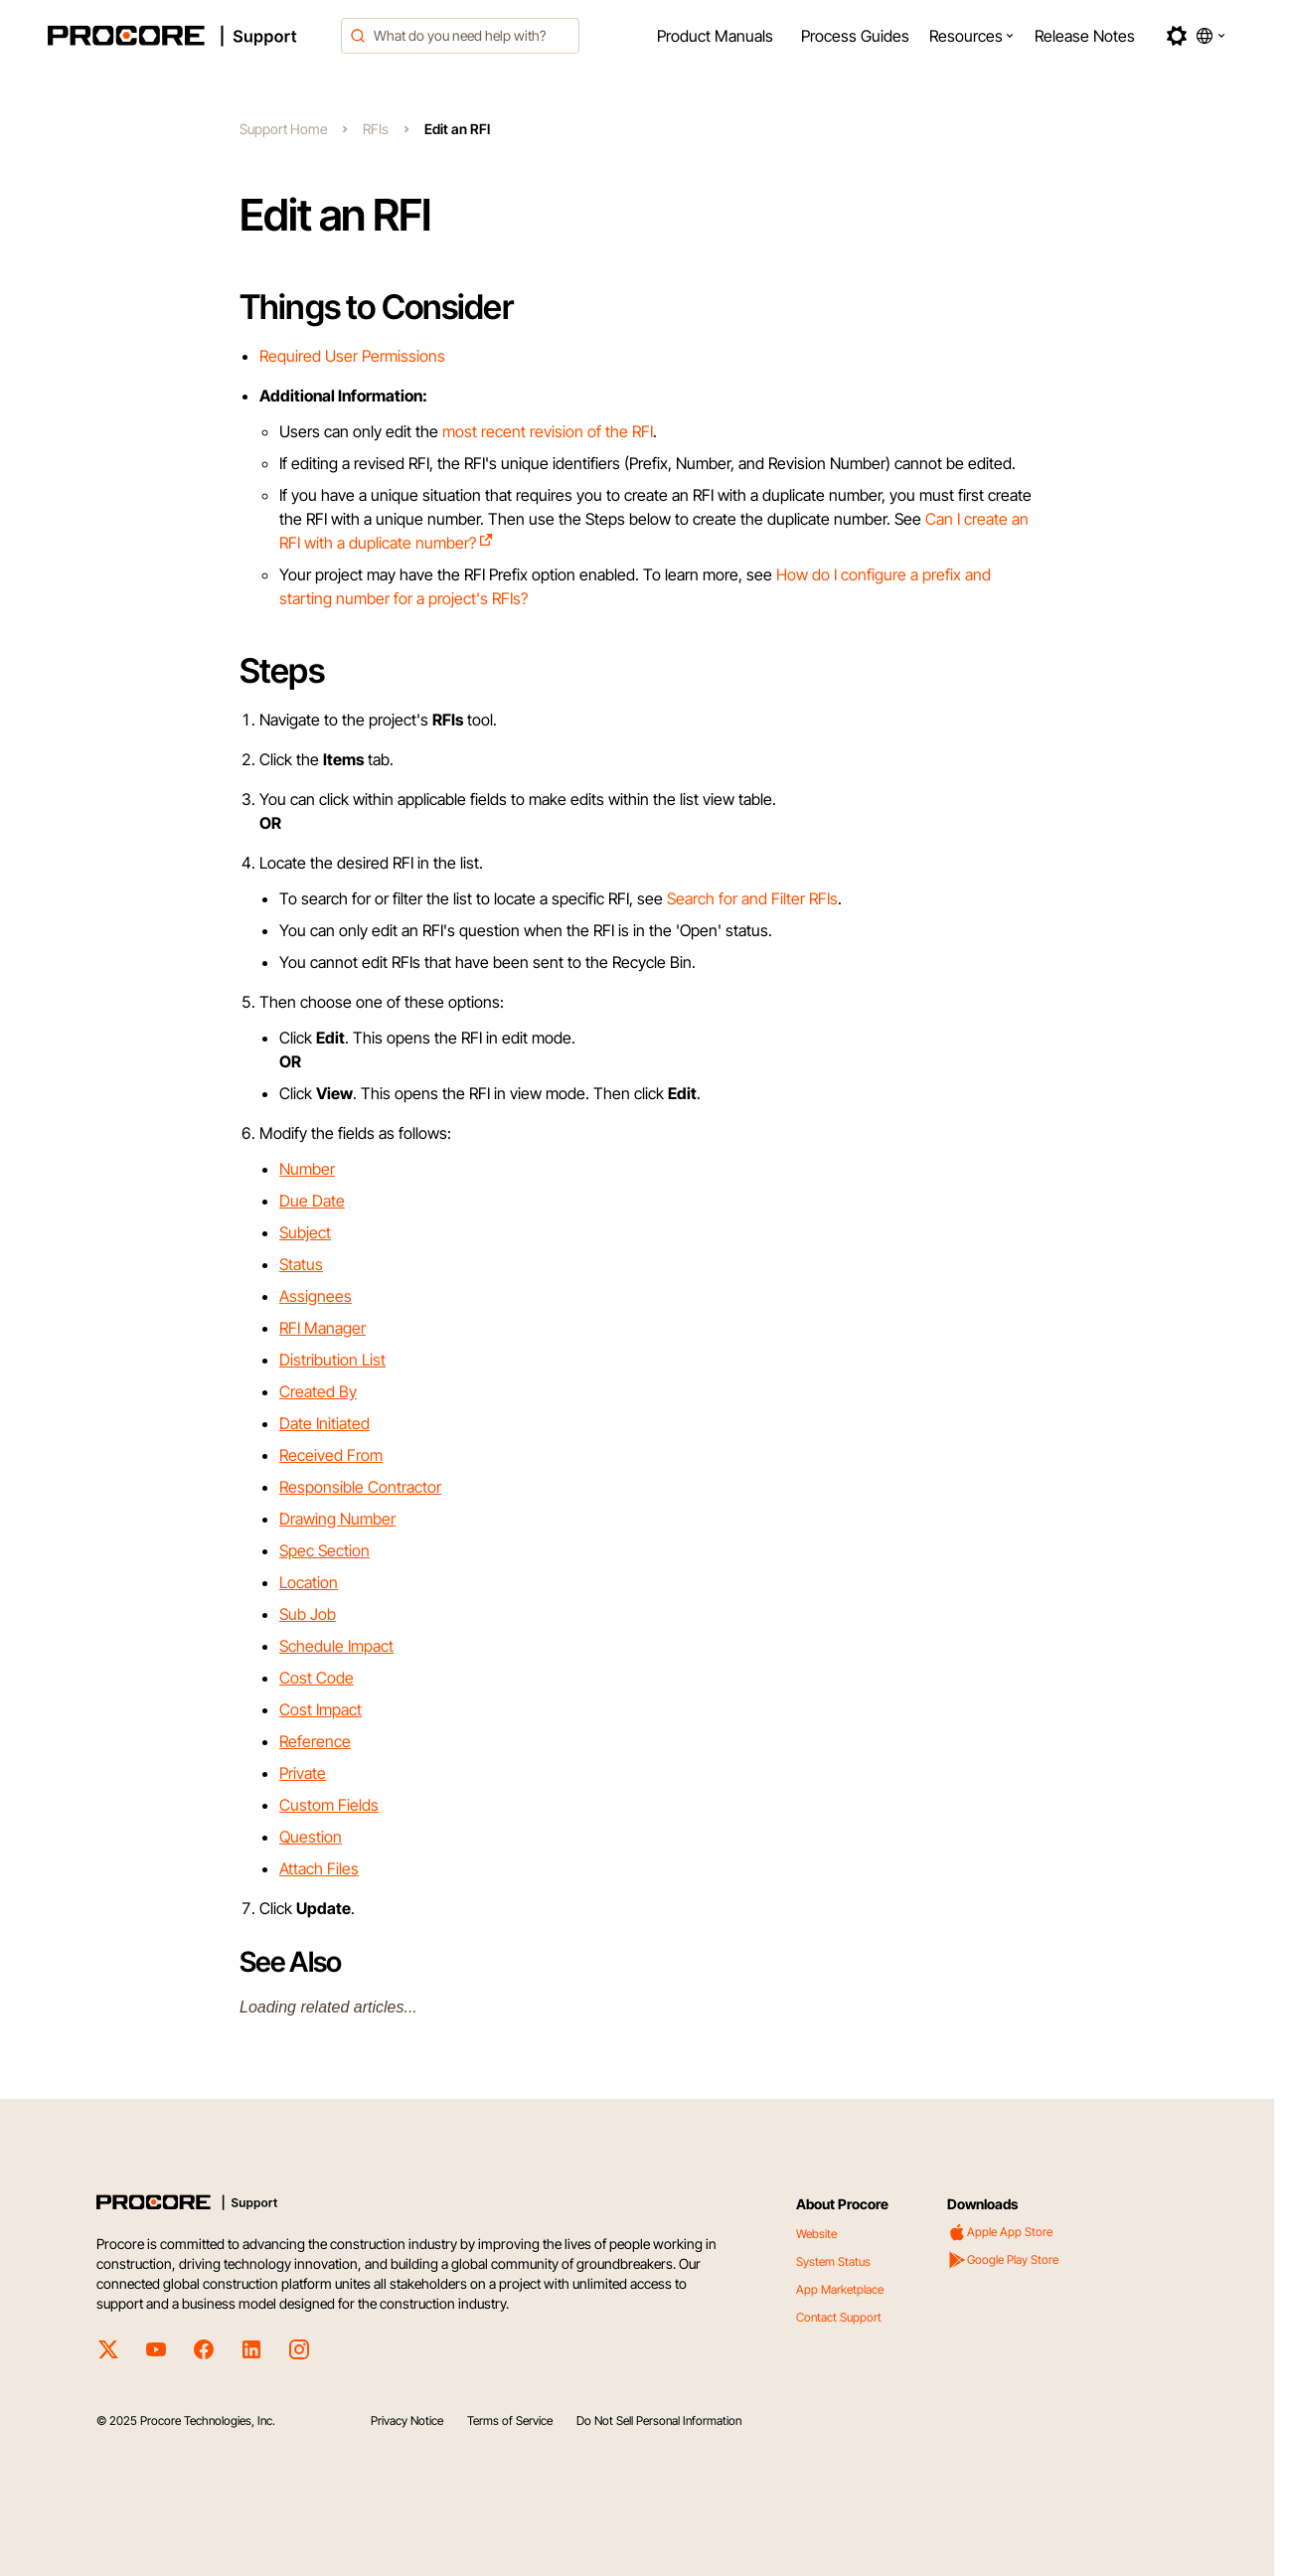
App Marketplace (840, 2289)
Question (310, 1837)
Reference (315, 1741)
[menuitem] (715, 36)
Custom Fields (329, 1805)
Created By (318, 1391)
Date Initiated (324, 1423)
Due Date (312, 1200)
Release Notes (1085, 36)
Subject (305, 1232)
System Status (833, 2261)
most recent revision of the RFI (547, 431)
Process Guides (855, 36)
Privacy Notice (407, 2420)
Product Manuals (715, 36)
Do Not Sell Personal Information (658, 2420)
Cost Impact (320, 1709)
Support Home (283, 128)
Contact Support (839, 2317)
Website (816, 2233)
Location (308, 1582)
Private (302, 1773)
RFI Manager (322, 1328)
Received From (331, 1455)
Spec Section (324, 1550)
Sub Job (307, 1614)
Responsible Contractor (360, 1487)
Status (301, 1264)
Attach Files (319, 1868)
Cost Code (316, 1678)
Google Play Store (1002, 2260)
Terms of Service (510, 2420)
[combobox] (460, 36)
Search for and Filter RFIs (752, 898)
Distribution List (332, 1359)
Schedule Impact (336, 1646)
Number (307, 1169)
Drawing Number (337, 1519)
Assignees (315, 1296)
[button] (972, 36)
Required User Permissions (352, 356)
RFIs (376, 128)
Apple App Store (999, 2232)
